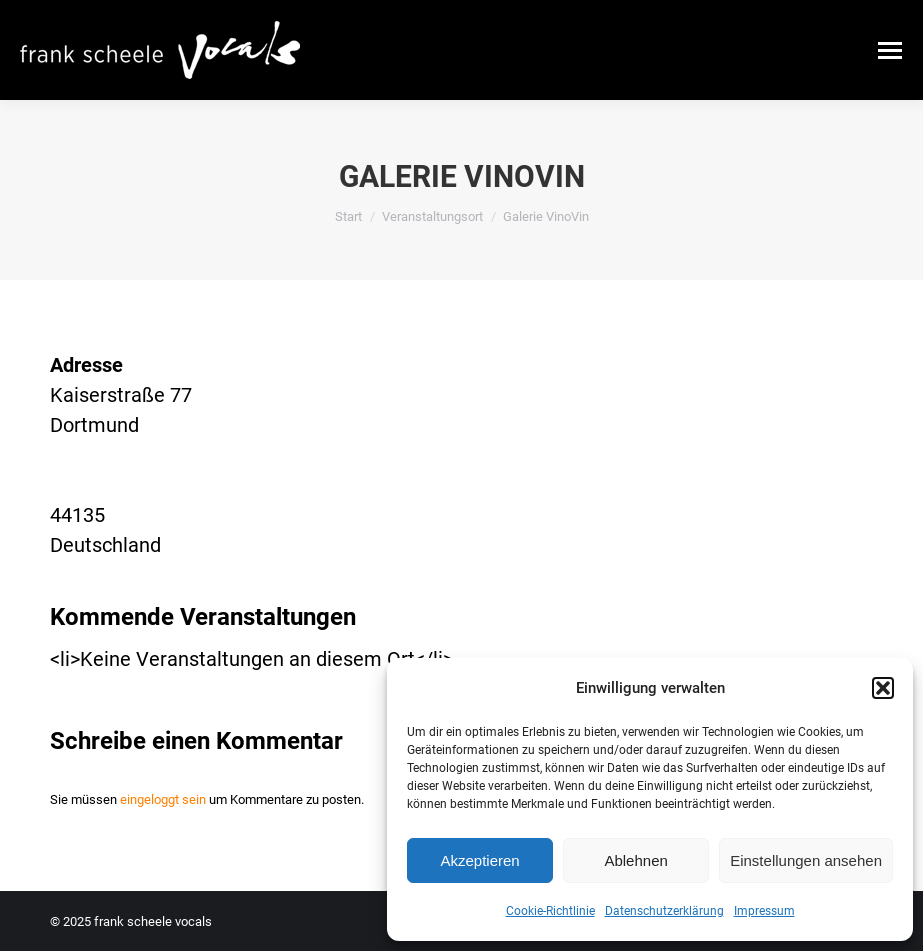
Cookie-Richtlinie (550, 911)
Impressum (764, 911)
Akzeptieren (479, 860)
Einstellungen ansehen (806, 860)
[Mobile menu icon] (890, 50)
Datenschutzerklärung (664, 911)
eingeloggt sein (163, 799)
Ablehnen (635, 860)
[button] (883, 688)
